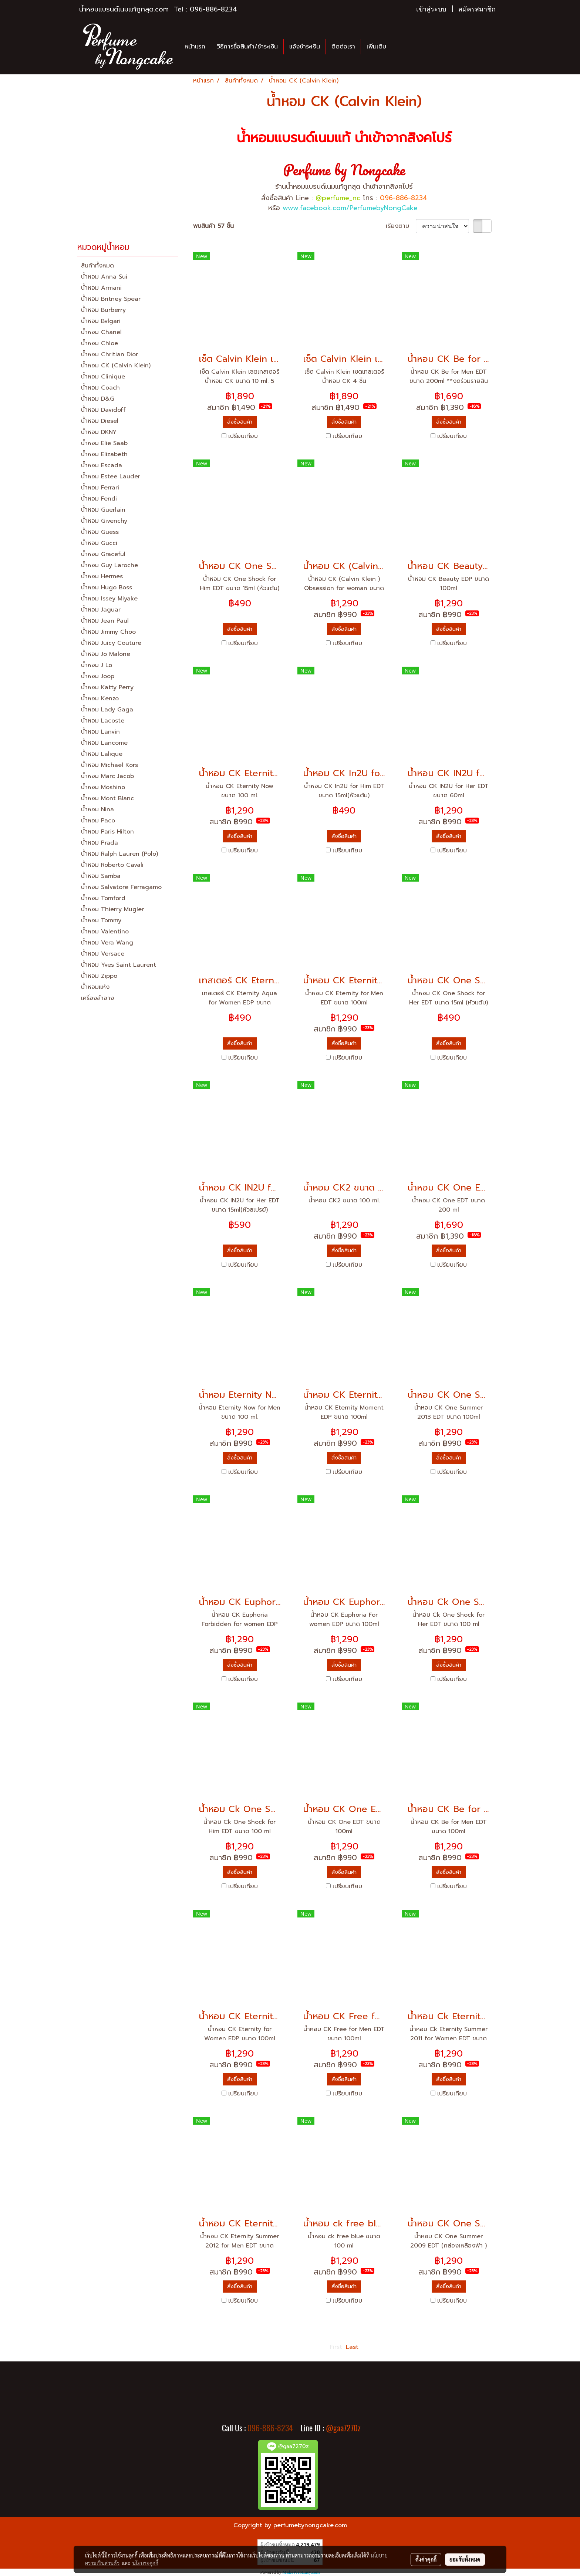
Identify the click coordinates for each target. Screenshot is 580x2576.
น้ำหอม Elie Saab (104, 443)
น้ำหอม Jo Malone (105, 654)
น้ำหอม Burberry (103, 310)
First (336, 2347)
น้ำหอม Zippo (99, 976)
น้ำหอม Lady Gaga (107, 709)
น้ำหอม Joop (97, 676)
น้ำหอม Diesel (99, 421)
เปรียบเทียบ (243, 436)
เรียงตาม (401, 226)
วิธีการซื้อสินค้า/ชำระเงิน (247, 46)
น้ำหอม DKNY (99, 432)
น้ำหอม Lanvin (100, 731)
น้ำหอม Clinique (103, 376)
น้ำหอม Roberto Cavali (112, 865)
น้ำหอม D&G (97, 398)
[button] (398, 47)
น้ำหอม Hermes (102, 576)
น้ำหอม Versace (102, 953)
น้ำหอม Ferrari (100, 487)
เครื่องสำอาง (97, 998)
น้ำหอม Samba (101, 876)
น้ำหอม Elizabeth (104, 454)
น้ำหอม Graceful (103, 554)
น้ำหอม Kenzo (100, 698)
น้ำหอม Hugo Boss (106, 587)
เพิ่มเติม (376, 46)
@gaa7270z (343, 2428)
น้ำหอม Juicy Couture (111, 643)
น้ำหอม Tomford (103, 898)
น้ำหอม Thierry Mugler (112, 909)
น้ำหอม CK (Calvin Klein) (116, 365)
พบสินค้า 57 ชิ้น (213, 226)
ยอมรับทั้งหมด (464, 2559)
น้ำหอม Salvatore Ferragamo (121, 887)
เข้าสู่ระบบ (431, 9)
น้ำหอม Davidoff (103, 409)
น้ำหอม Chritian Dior (109, 354)
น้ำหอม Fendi (99, 498)
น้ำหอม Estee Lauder (110, 476)
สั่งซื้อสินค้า (239, 422)
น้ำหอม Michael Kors (109, 765)
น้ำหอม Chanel (101, 332)
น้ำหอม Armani (101, 287)
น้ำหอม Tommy (101, 920)
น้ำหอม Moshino (103, 787)
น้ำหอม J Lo (96, 665)
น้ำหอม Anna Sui (104, 276)
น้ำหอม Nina (97, 809)
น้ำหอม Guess (100, 532)
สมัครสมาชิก (477, 9)
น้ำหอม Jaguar (101, 609)
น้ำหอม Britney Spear (111, 298)
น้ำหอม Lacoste (102, 720)
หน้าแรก (195, 46)
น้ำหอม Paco (98, 820)
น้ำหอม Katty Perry (107, 687)
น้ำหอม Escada (101, 465)
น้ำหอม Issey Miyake (109, 598)
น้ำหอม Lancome (104, 742)
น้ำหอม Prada (99, 842)
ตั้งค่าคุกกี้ (425, 2559)
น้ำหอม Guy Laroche (109, 565)
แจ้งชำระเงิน (304, 46)
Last (352, 2347)
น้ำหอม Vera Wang (107, 942)
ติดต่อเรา (343, 46)
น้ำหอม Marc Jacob (107, 776)
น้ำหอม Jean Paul (105, 620)
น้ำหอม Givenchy (104, 520)
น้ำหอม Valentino (105, 931)
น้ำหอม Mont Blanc (107, 798)
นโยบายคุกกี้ (145, 2563)
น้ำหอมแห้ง (95, 987)
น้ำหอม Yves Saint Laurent (118, 964)
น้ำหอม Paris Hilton (107, 831)
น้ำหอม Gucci (99, 543)
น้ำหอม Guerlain (103, 509)
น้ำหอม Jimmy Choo (108, 631)
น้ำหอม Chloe (99, 343)
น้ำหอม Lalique (101, 754)
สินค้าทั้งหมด (97, 265)
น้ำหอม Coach (100, 387)
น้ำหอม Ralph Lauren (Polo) (119, 853)
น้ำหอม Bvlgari (101, 321)
